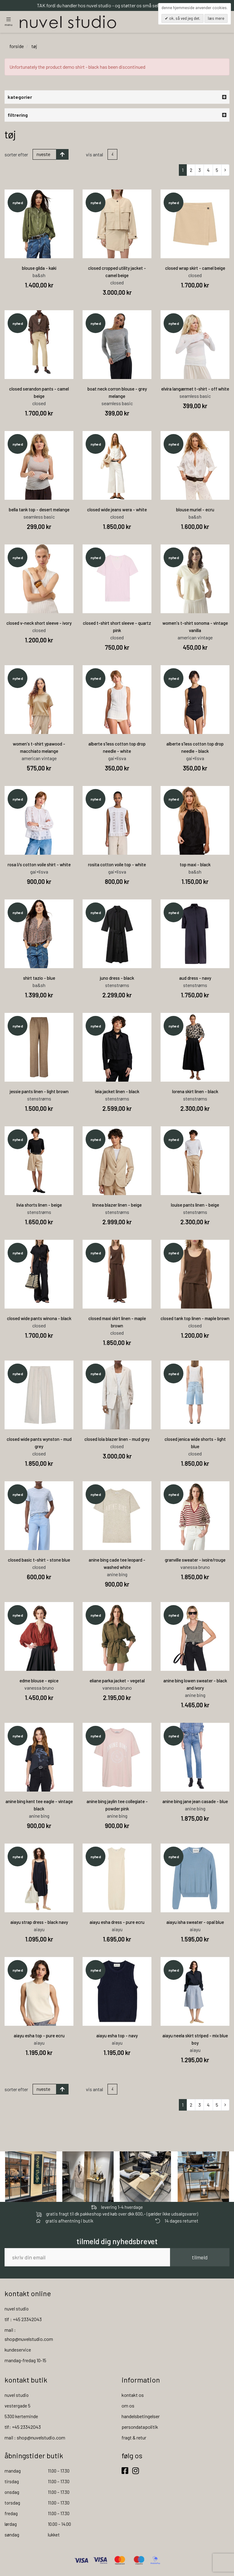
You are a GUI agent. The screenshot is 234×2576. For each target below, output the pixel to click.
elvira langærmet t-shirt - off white (195, 389)
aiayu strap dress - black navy (39, 1922)
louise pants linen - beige (195, 1205)
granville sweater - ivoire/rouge (195, 1560)
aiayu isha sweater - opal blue (195, 1922)
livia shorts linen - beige (39, 1205)
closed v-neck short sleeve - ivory (39, 623)
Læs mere (216, 18)
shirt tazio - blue (39, 978)
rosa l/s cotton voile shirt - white (39, 865)
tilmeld (199, 2258)
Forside (16, 47)
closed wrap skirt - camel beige (195, 268)
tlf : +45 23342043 (23, 2320)
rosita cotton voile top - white (117, 865)
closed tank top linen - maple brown (195, 1319)
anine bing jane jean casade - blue (195, 1802)
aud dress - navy (195, 978)
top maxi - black (195, 865)
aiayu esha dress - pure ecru (117, 1922)
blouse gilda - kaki (39, 268)
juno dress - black (117, 978)
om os (128, 2406)
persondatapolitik (140, 2427)
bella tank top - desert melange (39, 510)
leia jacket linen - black (117, 1092)
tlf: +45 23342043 (23, 2427)
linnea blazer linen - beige (117, 1205)
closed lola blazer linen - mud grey (117, 1439)
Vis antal (94, 155)
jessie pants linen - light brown (39, 1092)
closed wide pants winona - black (39, 1319)
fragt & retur (134, 2438)
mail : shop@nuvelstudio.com (35, 2438)
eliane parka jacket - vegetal (117, 1681)
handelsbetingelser (141, 2417)
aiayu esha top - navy (117, 2036)
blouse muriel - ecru (195, 510)
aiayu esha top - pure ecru (39, 2036)
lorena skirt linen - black (195, 1092)
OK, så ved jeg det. (184, 18)
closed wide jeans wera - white (117, 510)
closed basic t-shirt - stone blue (39, 1560)
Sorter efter (16, 155)
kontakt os (133, 2395)
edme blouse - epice (39, 1681)
